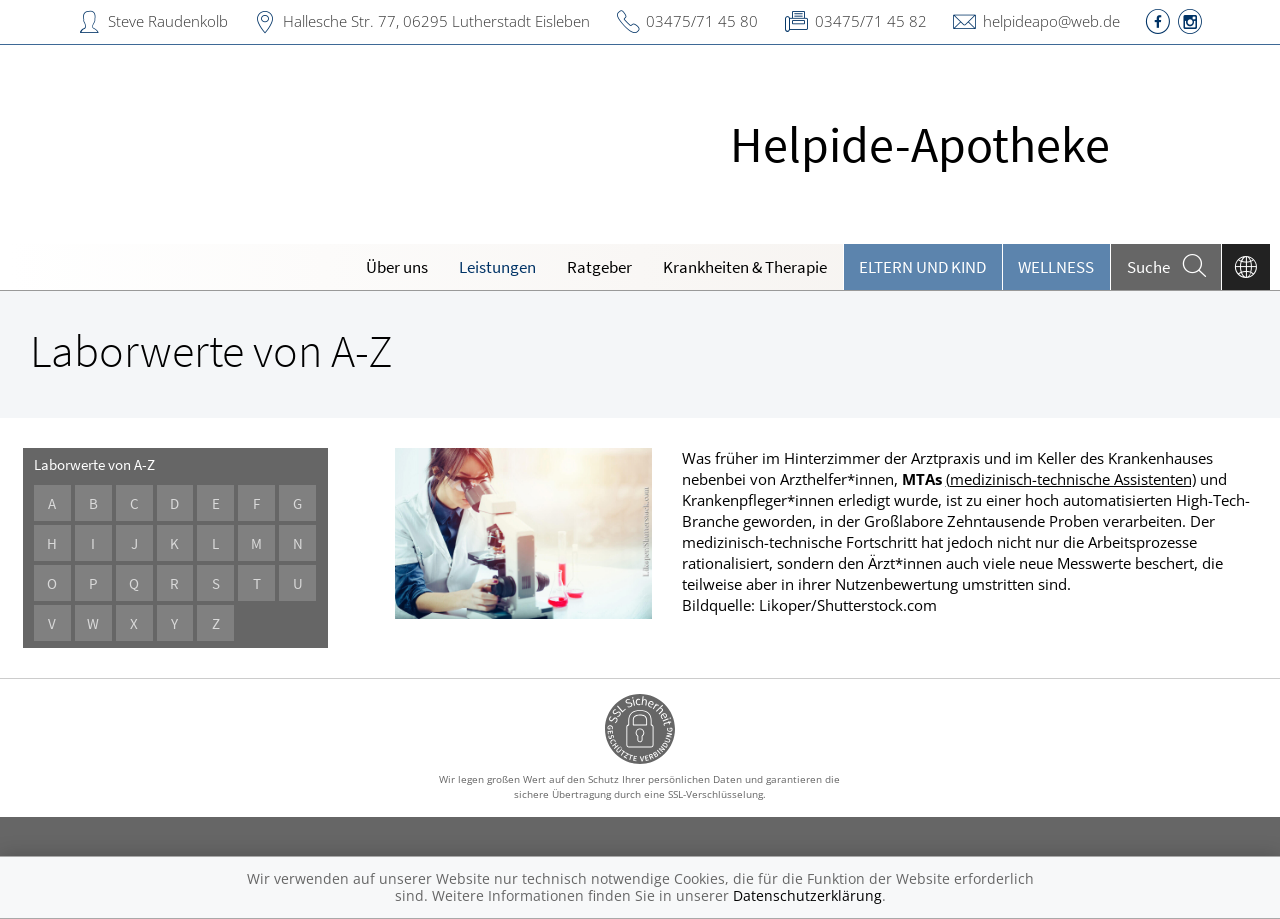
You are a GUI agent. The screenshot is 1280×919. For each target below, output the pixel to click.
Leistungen (497, 267)
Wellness (1056, 267)
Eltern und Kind (922, 267)
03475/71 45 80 (702, 21)
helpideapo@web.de (1051, 21)
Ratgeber (599, 267)
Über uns (397, 267)
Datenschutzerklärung (807, 895)
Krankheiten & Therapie (745, 267)
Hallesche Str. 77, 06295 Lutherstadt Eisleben (436, 21)
